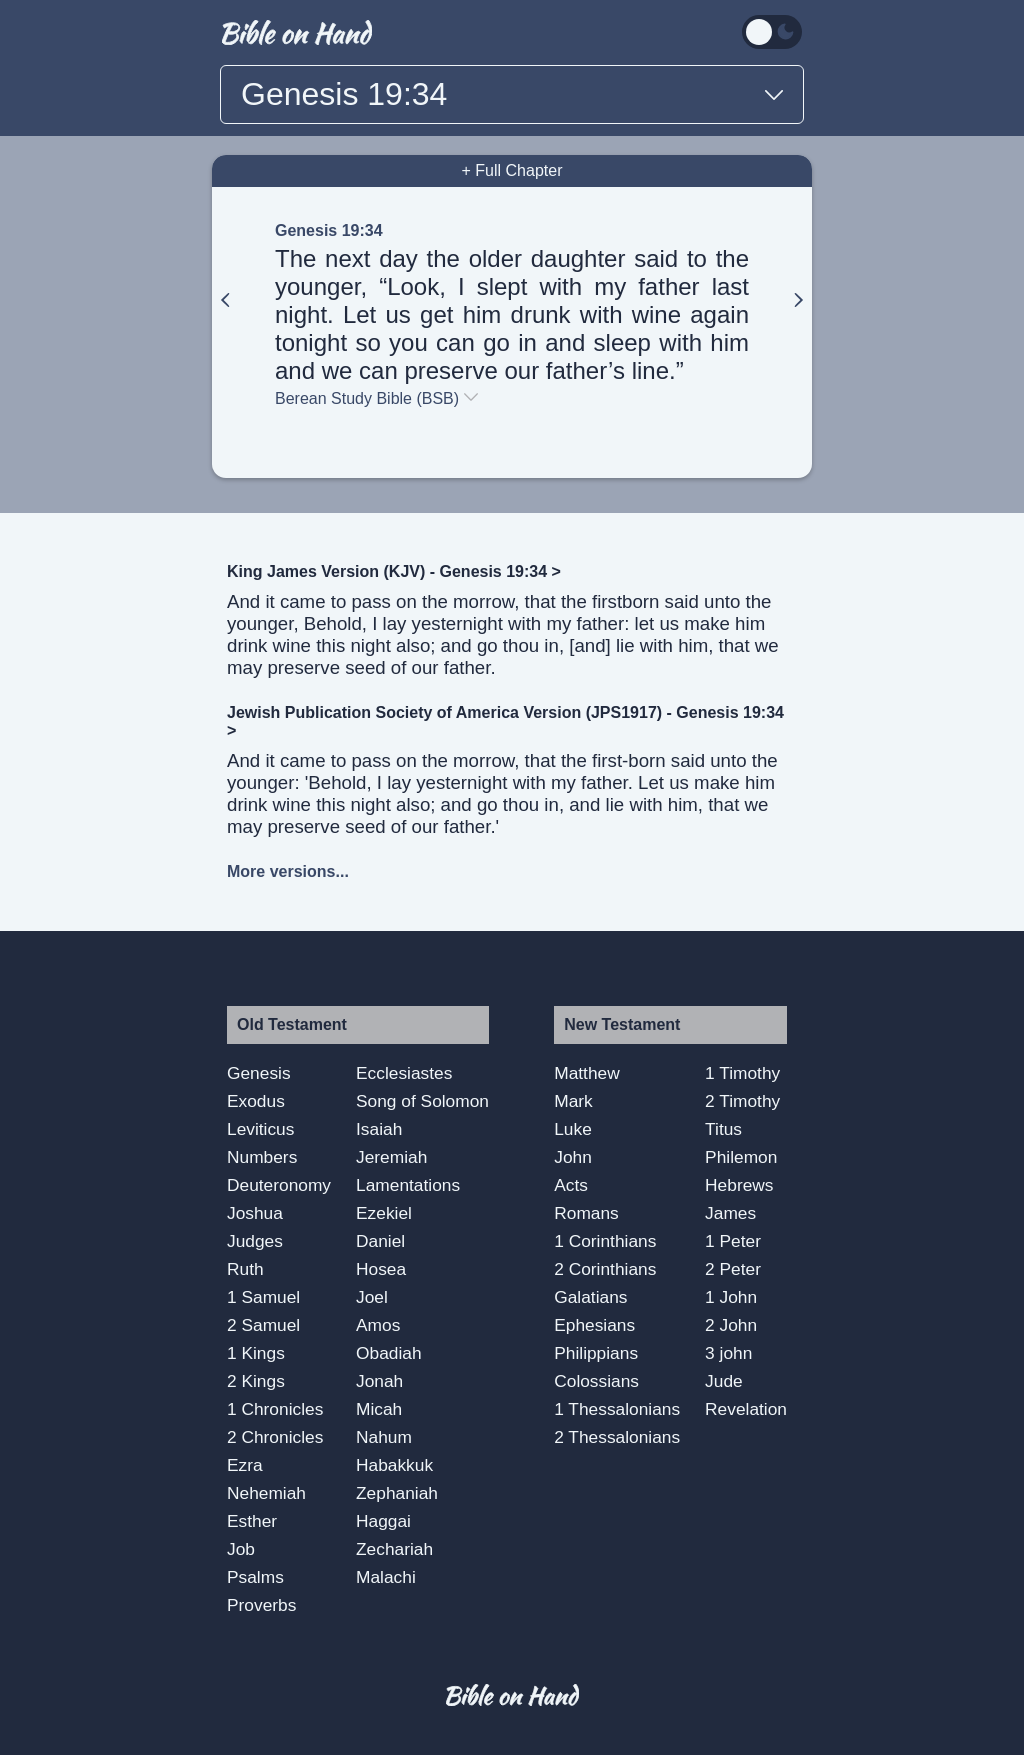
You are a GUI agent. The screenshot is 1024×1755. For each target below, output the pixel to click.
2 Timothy (742, 1101)
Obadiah (389, 1353)
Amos (378, 1325)
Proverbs (261, 1605)
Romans (586, 1213)
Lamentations (408, 1185)
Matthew (587, 1073)
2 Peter (733, 1269)
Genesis (259, 1073)
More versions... (288, 871)
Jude (724, 1381)
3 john (728, 1353)
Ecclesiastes (404, 1073)
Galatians (590, 1297)
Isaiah (379, 1129)
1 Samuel (263, 1297)
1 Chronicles (275, 1409)
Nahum (384, 1437)
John (573, 1157)
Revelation (746, 1409)
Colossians (596, 1381)
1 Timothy (742, 1073)
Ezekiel (384, 1213)
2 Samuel (263, 1325)
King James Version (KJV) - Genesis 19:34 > (394, 571)
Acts (571, 1185)
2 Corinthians (605, 1269)
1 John (731, 1297)
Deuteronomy (279, 1185)
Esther (252, 1521)
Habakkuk (394, 1465)
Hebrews (739, 1185)
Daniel (380, 1241)
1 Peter (733, 1241)
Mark (573, 1101)
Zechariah (394, 1549)
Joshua (255, 1213)
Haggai (383, 1521)
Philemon (741, 1157)
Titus (723, 1129)
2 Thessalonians (617, 1437)
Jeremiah (391, 1157)
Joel (372, 1297)
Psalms (255, 1577)
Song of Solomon (422, 1101)
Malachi (386, 1577)
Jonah (379, 1381)
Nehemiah (266, 1493)
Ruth (245, 1269)
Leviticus (260, 1129)
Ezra (245, 1465)
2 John (731, 1325)
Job (241, 1549)
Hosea (381, 1269)
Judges (255, 1241)
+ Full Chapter (512, 170)
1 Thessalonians (617, 1409)
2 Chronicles (275, 1437)
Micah (379, 1409)
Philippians (596, 1353)
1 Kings (256, 1353)
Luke (573, 1129)
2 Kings (256, 1381)
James (730, 1213)
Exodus (256, 1101)
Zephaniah (397, 1493)
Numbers (262, 1157)
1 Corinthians (605, 1241)
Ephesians (594, 1325)
